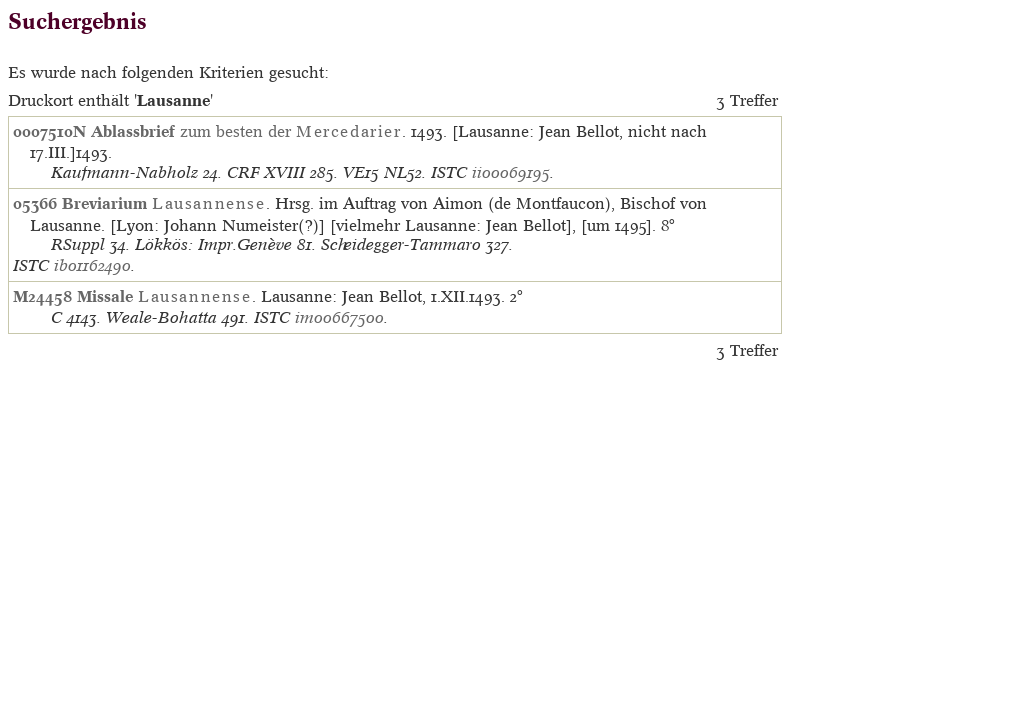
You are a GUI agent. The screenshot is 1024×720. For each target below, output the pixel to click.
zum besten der (246, 131)
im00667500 (339, 317)
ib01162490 (92, 265)
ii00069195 (511, 172)
